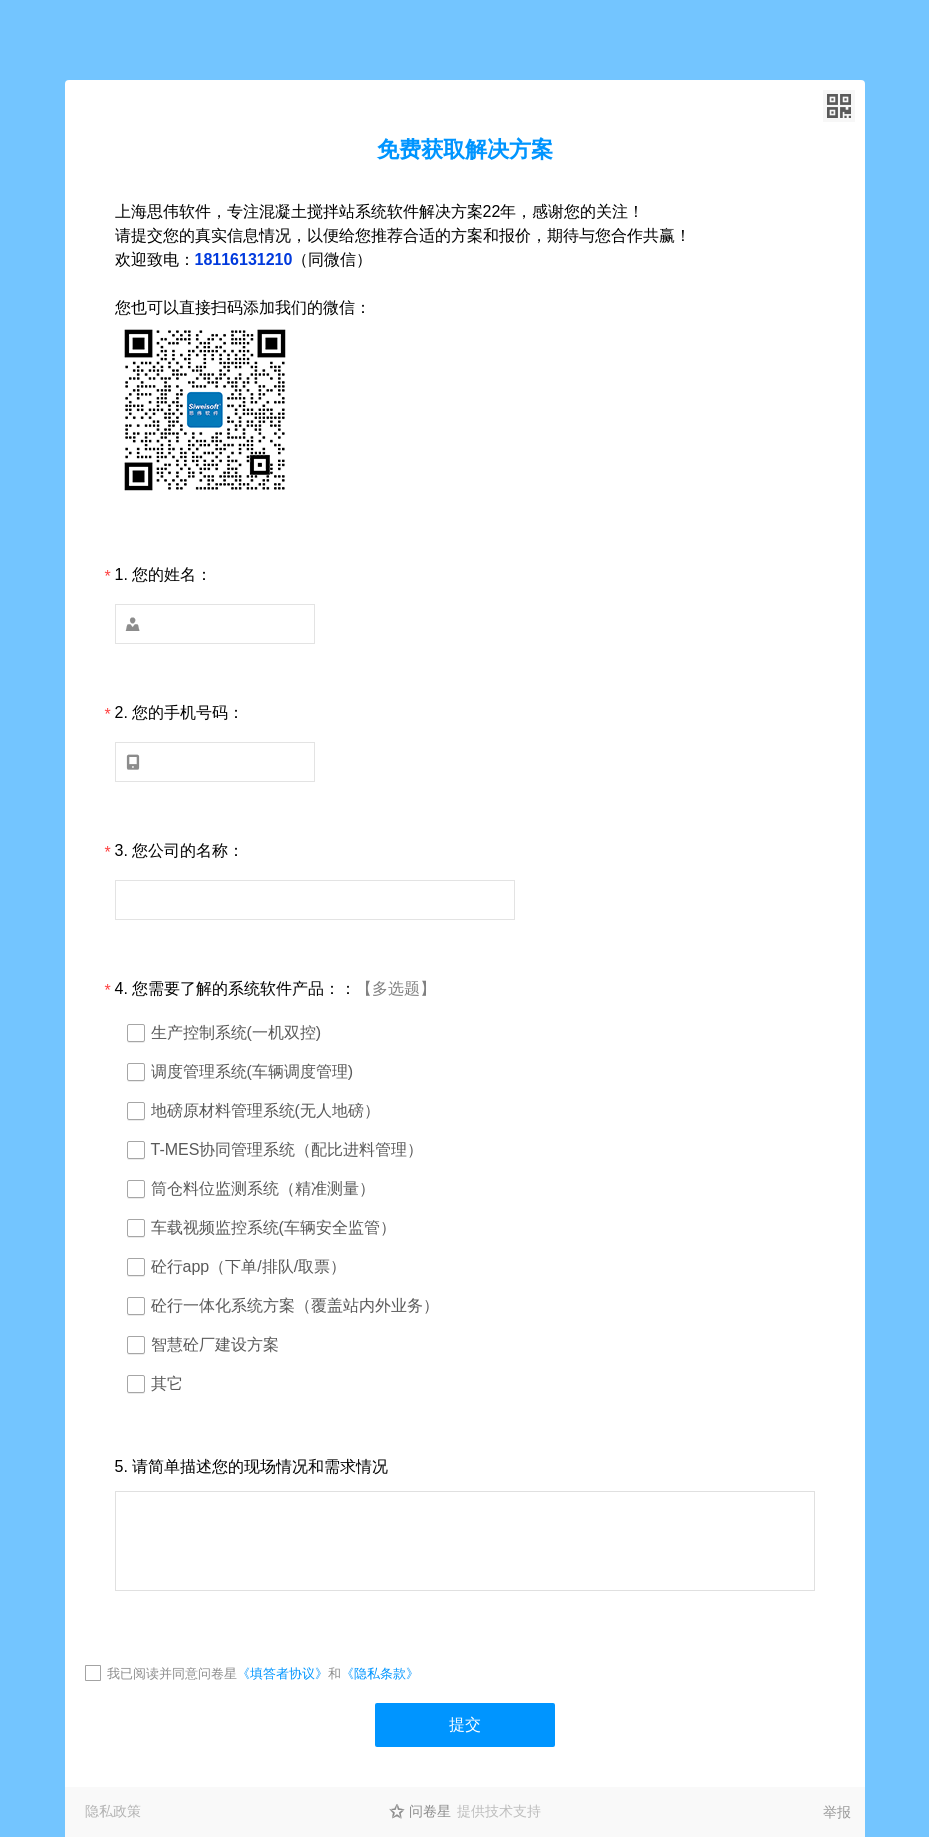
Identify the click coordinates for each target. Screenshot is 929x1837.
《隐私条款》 (380, 1673)
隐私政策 (113, 1811)
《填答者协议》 (282, 1673)
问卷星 (430, 1811)
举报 (837, 1812)
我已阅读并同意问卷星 (172, 1673)
